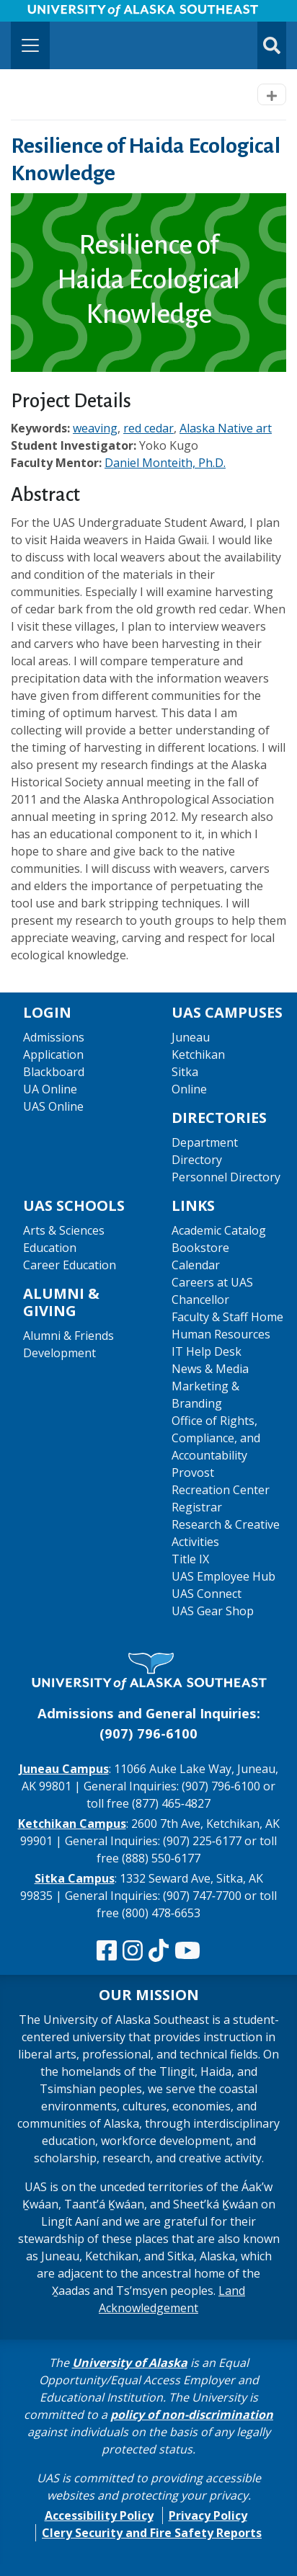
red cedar (148, 428)
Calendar (196, 1265)
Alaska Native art (225, 428)
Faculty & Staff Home (227, 1317)
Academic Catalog (219, 1230)
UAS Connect (206, 1594)
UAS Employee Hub (223, 1576)
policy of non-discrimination (191, 2414)
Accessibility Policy (99, 2515)
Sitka (185, 1072)
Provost (193, 1472)
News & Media (210, 1369)
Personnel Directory (226, 1177)
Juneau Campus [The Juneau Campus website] (64, 1769)
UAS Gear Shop (213, 1611)
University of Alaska (129, 2363)
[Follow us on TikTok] (158, 1951)
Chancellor (200, 1299)
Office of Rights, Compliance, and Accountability (216, 1438)
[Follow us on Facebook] (107, 1951)
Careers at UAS (212, 1282)
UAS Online (53, 1106)
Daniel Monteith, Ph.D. (165, 463)
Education (49, 1248)
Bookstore (200, 1248)
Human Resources (221, 1334)
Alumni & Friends (68, 1335)
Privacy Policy (208, 2515)
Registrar (197, 1507)
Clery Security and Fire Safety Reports (152, 2533)
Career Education (69, 1265)
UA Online (50, 1089)
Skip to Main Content (67, 14)
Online (189, 1089)
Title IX (190, 1559)
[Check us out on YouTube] (187, 1951)
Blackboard (53, 1072)
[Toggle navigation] (30, 45)
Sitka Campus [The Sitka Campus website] (75, 1878)
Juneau (191, 1037)
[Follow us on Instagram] (133, 1951)
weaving (95, 428)
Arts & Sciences (64, 1230)
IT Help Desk (206, 1351)
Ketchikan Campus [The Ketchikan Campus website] (72, 1823)
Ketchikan (198, 1054)
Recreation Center (221, 1490)
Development (59, 1353)
